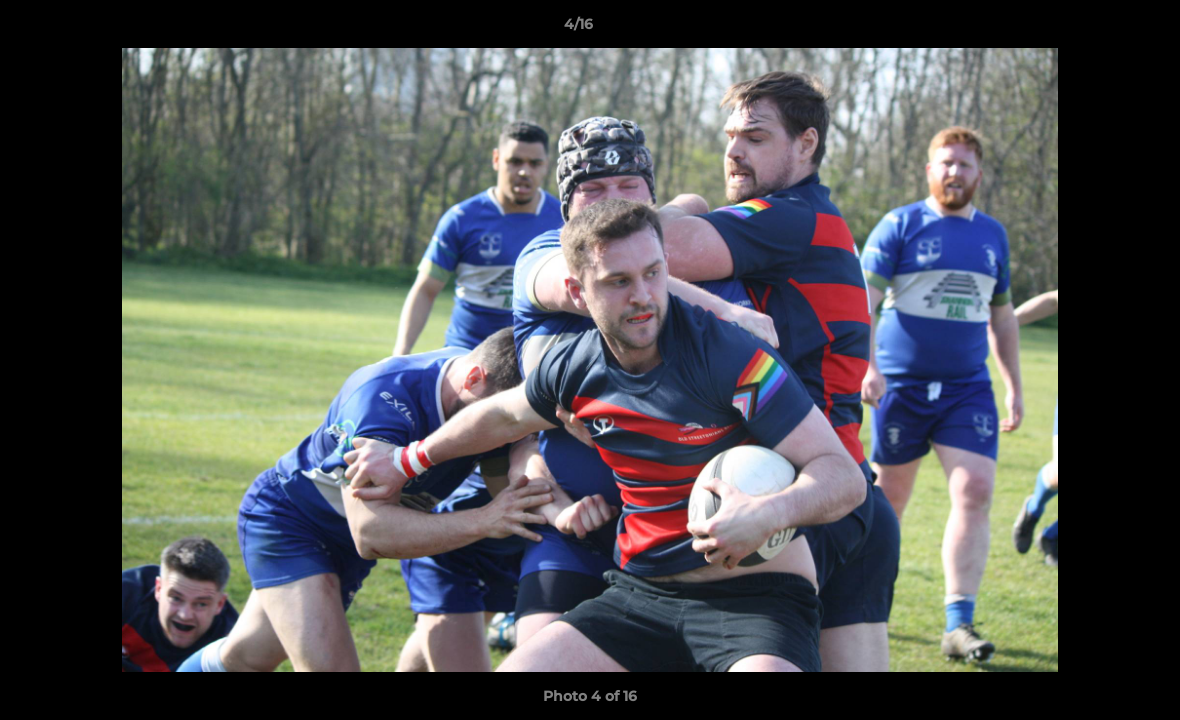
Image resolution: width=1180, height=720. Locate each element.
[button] (1096, 29)
